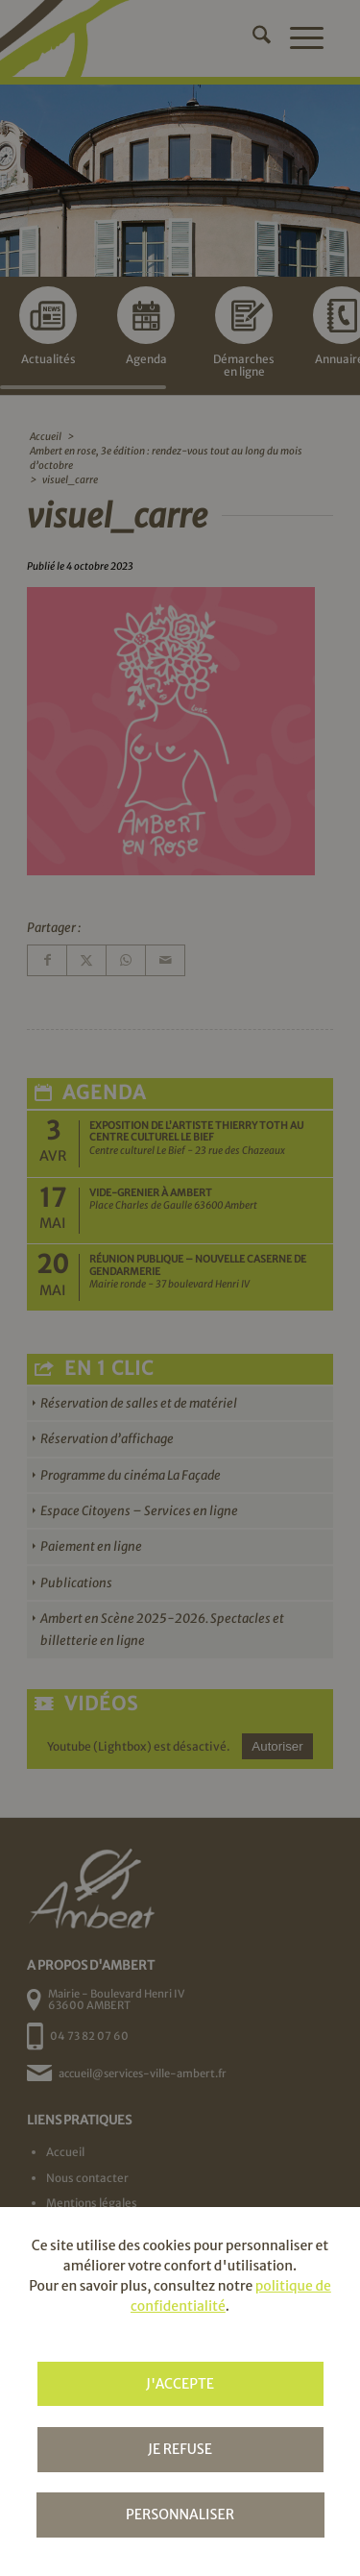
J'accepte (180, 2383)
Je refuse (180, 2449)
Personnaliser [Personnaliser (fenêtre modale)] (180, 2514)
